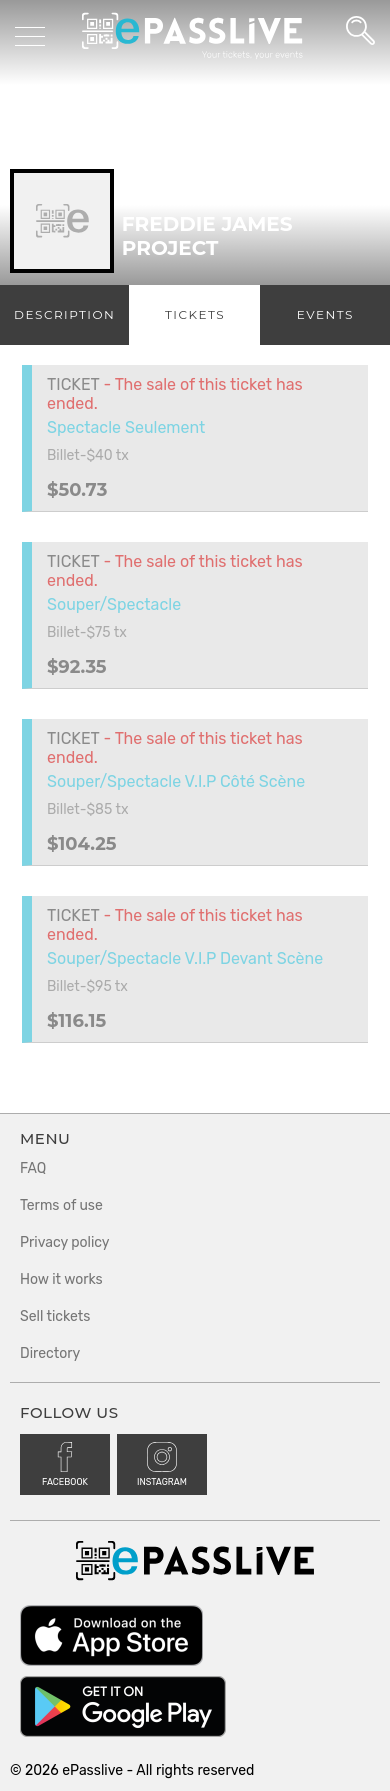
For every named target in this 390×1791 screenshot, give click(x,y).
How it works (61, 1279)
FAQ (33, 1168)
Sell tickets (55, 1316)
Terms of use (61, 1205)
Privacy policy (65, 1242)
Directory (50, 1353)
